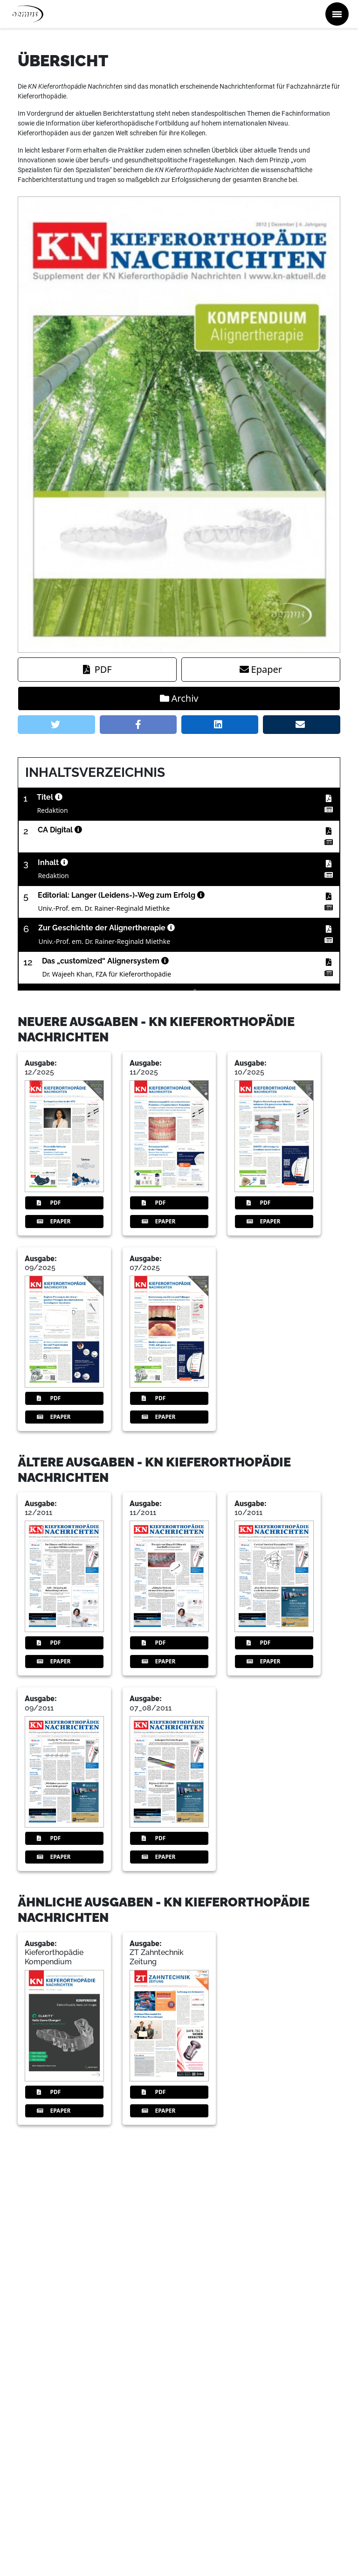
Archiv (179, 698)
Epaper (261, 669)
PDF (97, 669)
